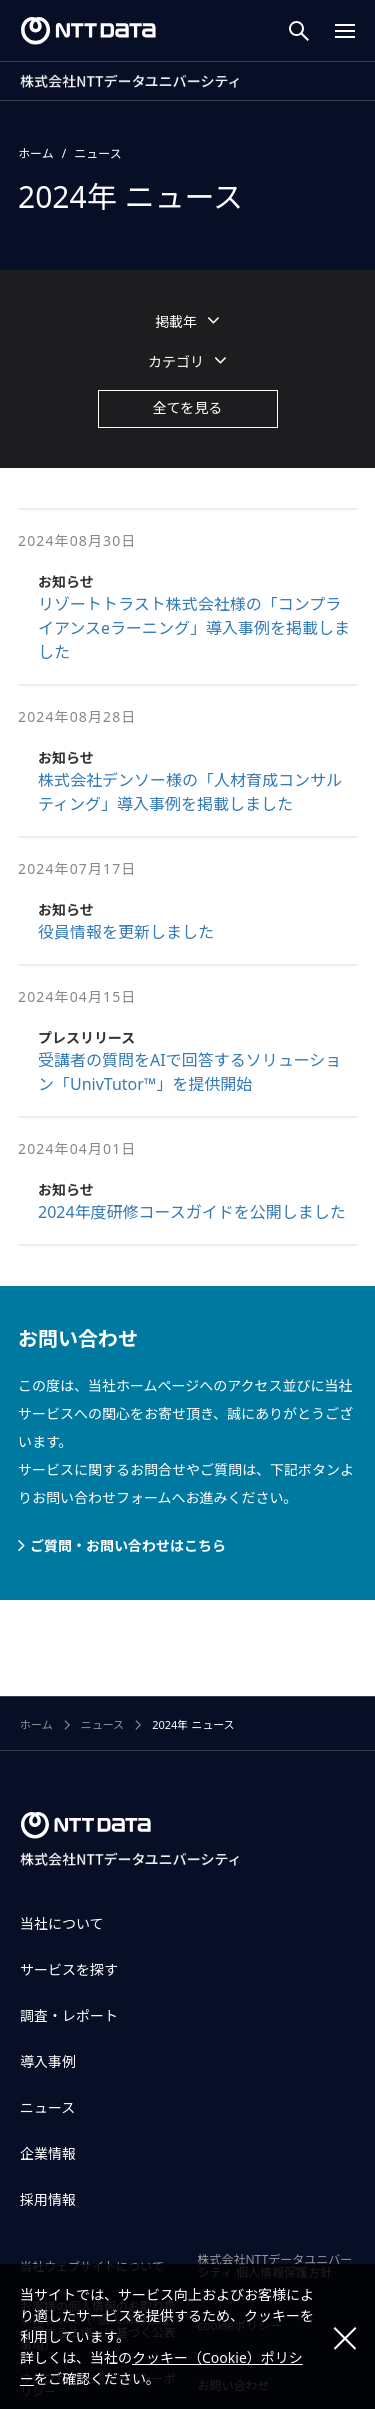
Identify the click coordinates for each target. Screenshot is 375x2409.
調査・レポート (69, 2015)
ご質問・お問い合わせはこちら (128, 1545)
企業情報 (48, 2153)
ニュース (97, 153)
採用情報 (48, 2199)
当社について (62, 1923)
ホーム (36, 153)
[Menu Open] (345, 31)
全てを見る (188, 407)
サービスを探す (69, 1969)
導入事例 (48, 2061)
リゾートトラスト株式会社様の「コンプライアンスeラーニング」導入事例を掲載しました (194, 628)
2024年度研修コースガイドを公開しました (192, 1212)
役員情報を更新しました (126, 932)
